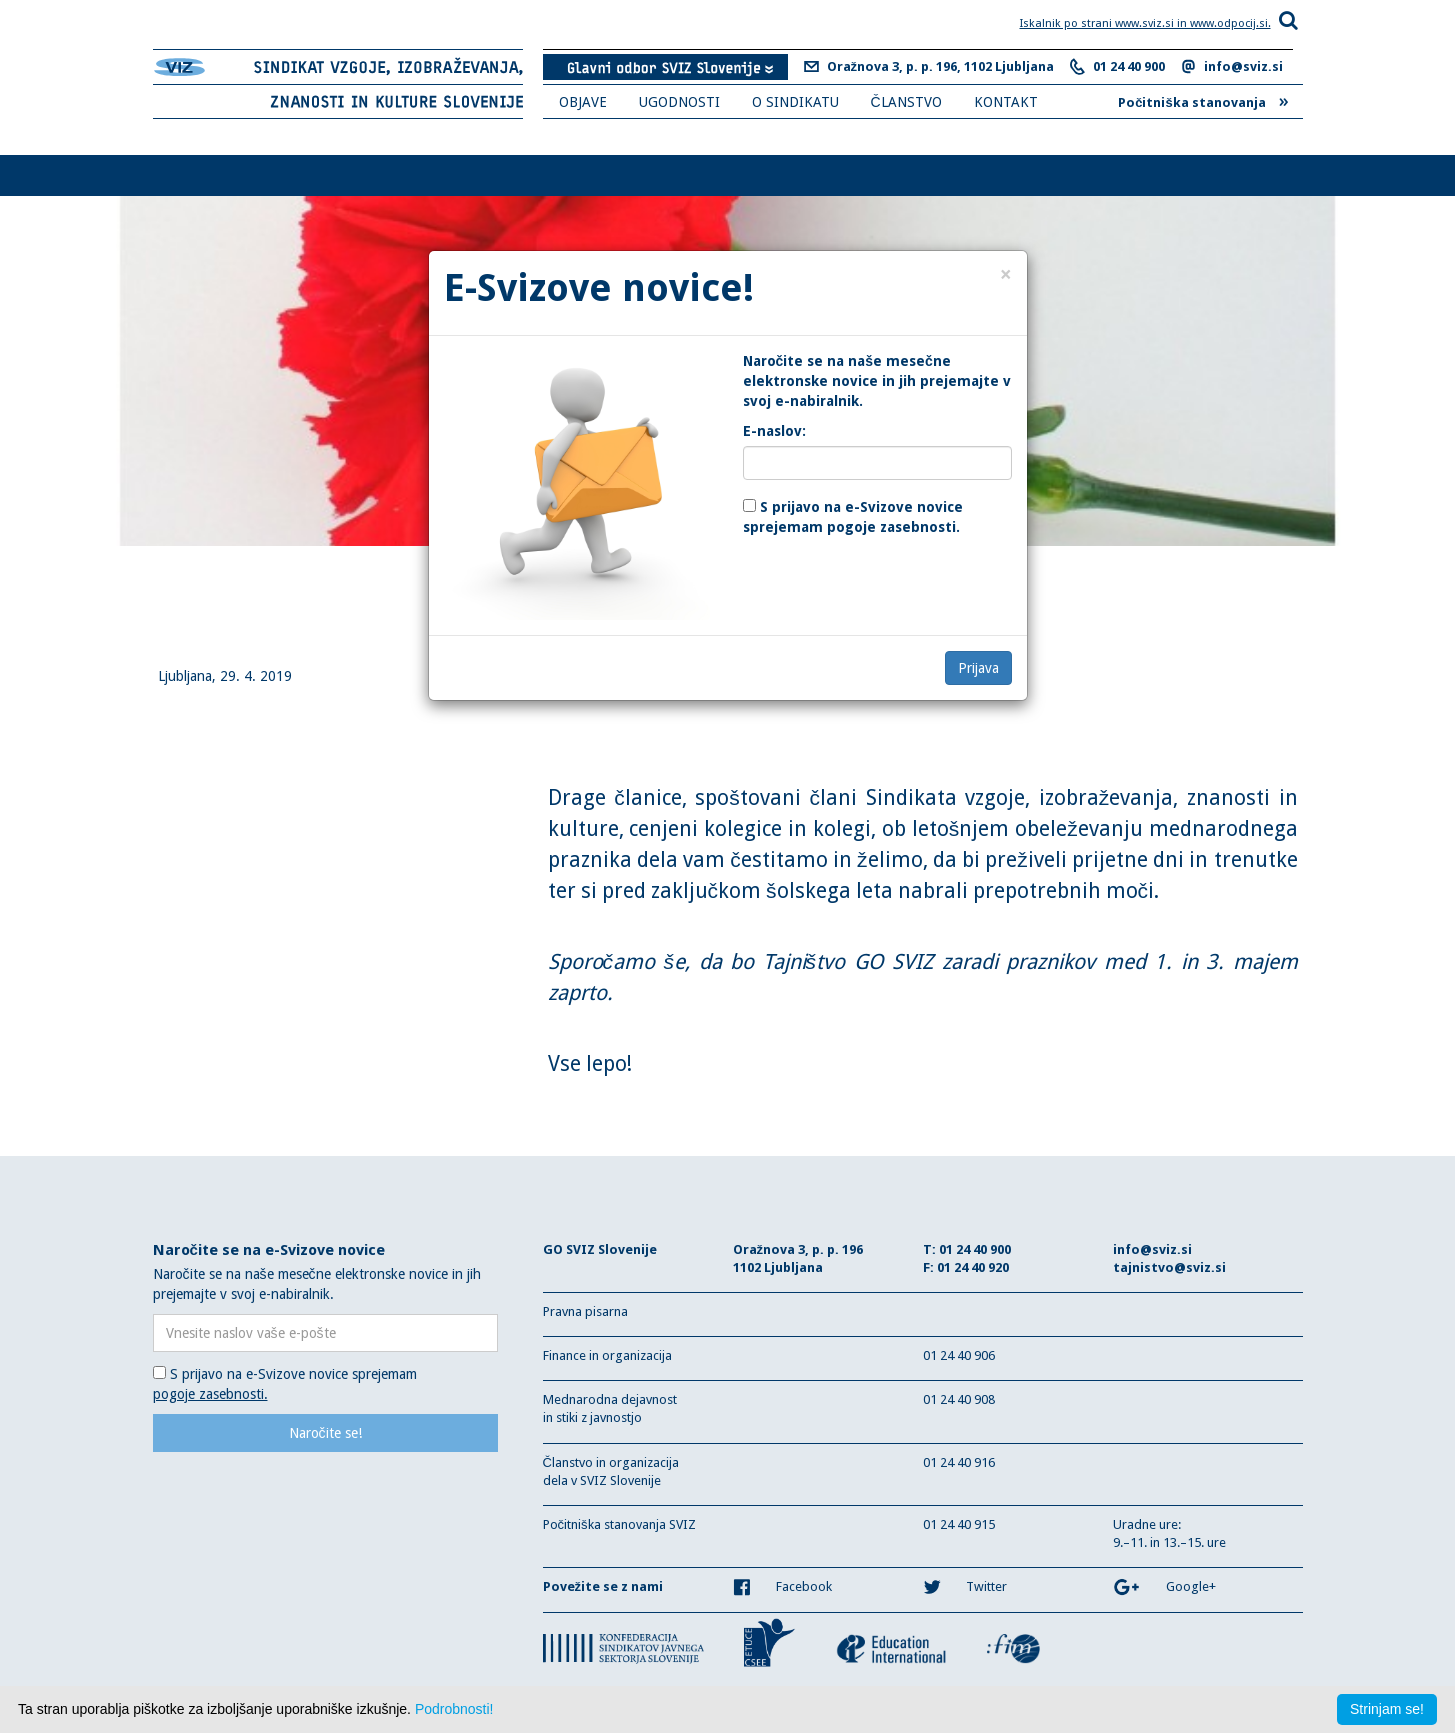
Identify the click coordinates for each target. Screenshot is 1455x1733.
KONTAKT (1006, 102)
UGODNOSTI (679, 102)
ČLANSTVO (906, 102)
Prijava (978, 668)
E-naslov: (774, 431)
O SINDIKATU (795, 102)
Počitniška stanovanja (1203, 100)
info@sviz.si (1243, 66)
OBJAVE (583, 102)
